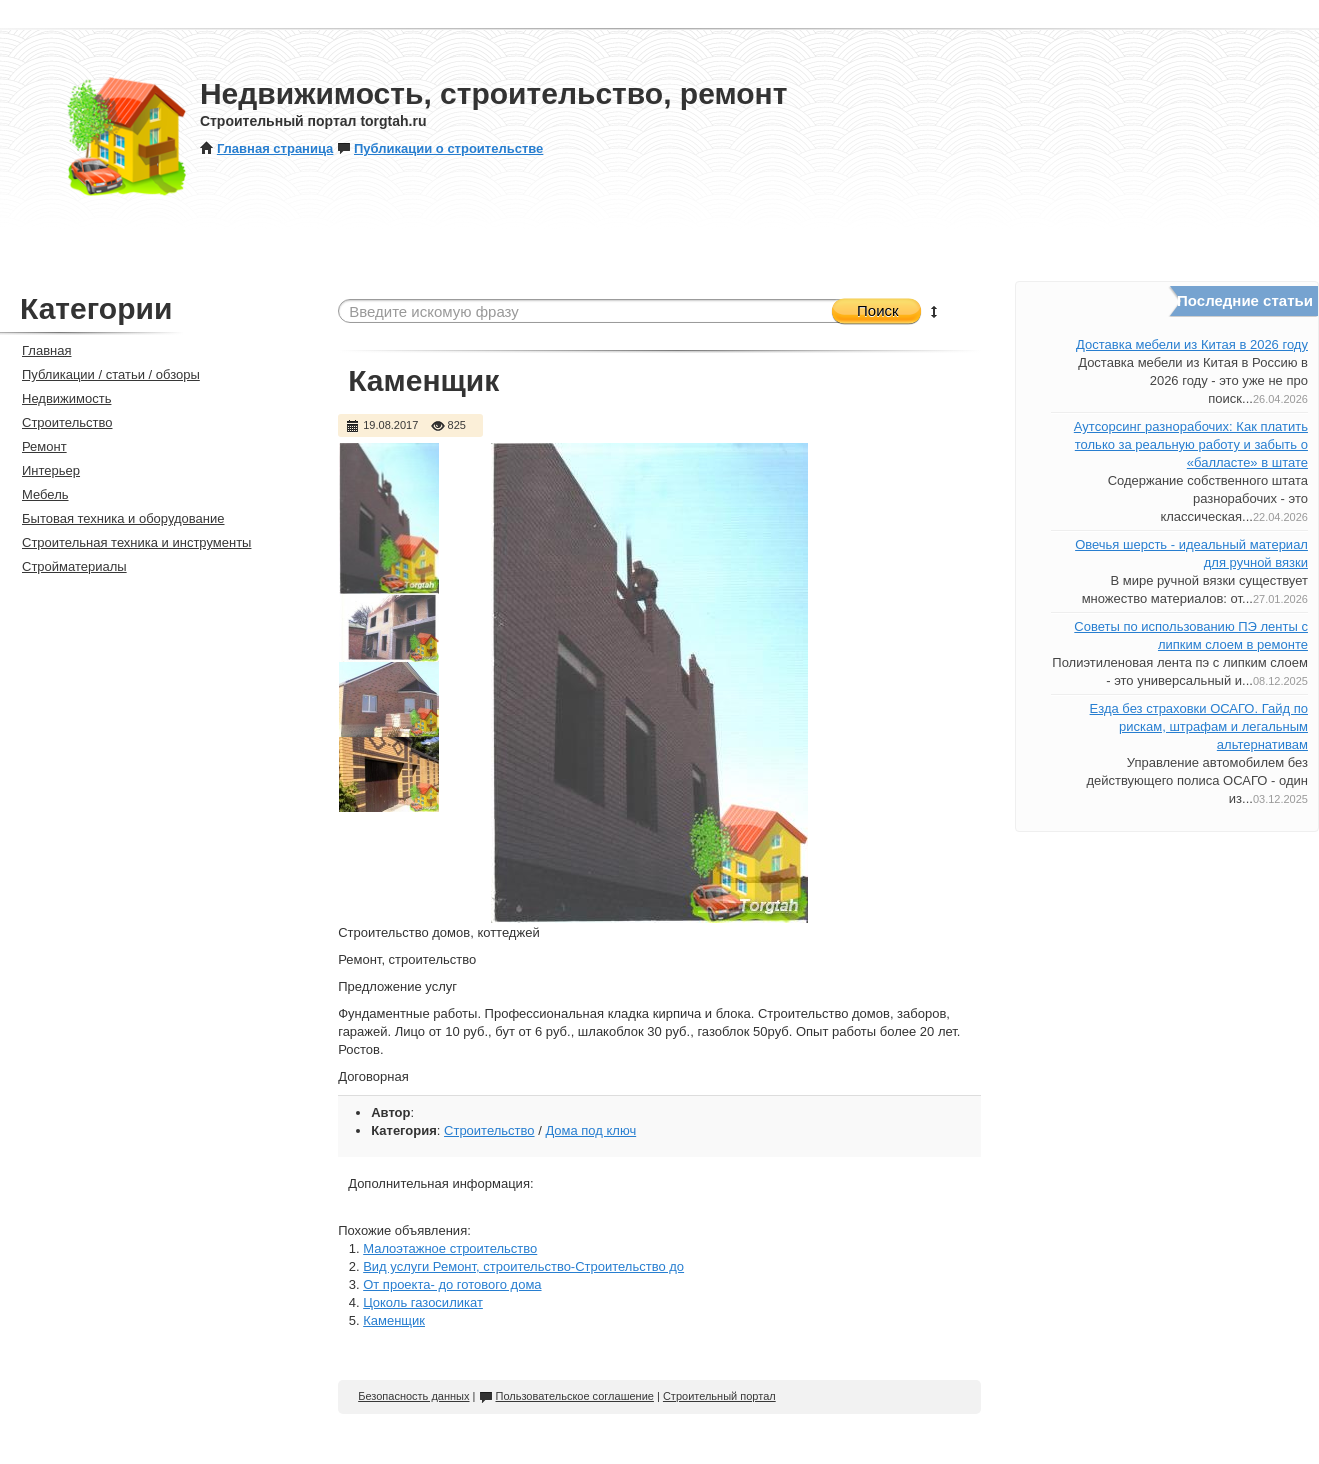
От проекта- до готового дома (452, 1284)
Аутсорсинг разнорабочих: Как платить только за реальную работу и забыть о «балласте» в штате (1191, 444)
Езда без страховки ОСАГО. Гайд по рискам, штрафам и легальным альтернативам (1199, 726)
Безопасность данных (413, 1396)
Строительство (489, 1130)
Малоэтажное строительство (450, 1248)
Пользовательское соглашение (566, 1396)
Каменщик (394, 1320)
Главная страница (266, 148)
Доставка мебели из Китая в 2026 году (1192, 344)
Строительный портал (719, 1396)
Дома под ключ (590, 1130)
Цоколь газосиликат (423, 1302)
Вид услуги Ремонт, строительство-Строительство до (523, 1266)
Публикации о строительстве (440, 148)
